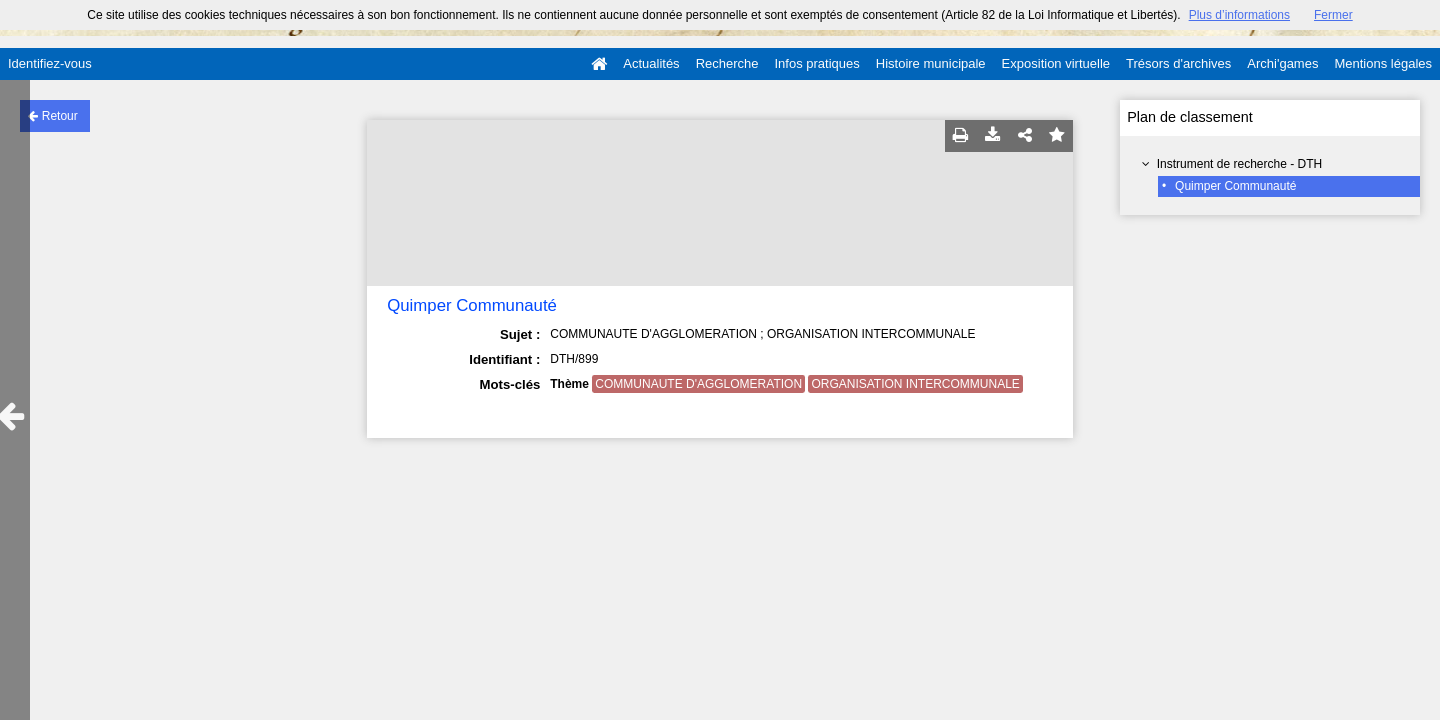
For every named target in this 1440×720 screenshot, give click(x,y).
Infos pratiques (817, 63)
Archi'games (1282, 63)
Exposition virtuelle (1056, 63)
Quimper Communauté (1235, 186)
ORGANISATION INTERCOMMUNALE (915, 384)
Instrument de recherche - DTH (1239, 164)
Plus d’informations (1239, 15)
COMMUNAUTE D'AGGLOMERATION (698, 384)
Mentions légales (1383, 63)
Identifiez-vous (50, 63)
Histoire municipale (931, 63)
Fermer (1333, 15)
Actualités (651, 63)
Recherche (727, 63)
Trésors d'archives (1178, 63)
